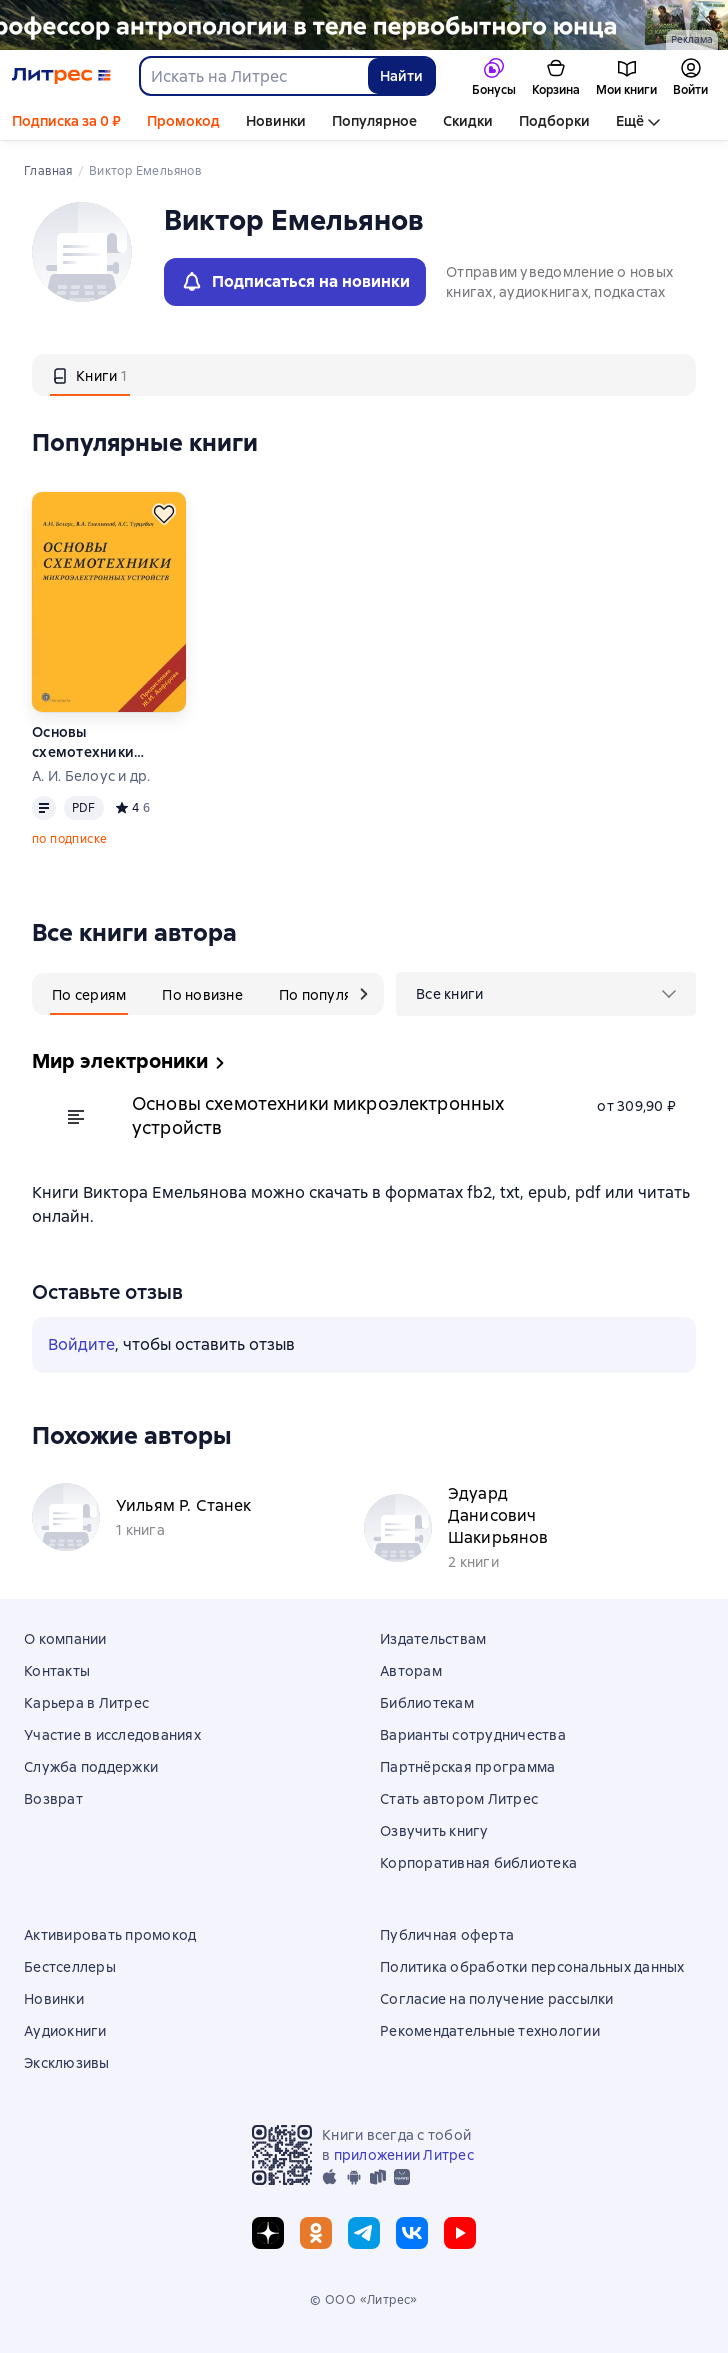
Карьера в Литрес (86, 1703)
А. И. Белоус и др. (91, 776)
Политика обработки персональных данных (532, 1967)
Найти (401, 76)
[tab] (90, 375)
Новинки (276, 121)
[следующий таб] (364, 994)
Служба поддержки (91, 1767)
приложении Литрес (404, 2155)
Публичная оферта (447, 1935)
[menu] (546, 994)
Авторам (411, 1671)
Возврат (53, 1799)
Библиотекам (427, 1703)
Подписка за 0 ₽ (66, 121)
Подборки (554, 121)
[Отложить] (164, 514)
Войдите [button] (81, 1344)
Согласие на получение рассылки (497, 1999)
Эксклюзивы (67, 2063)
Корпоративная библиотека (478, 1863)
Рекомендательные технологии (490, 2031)
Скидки (468, 121)
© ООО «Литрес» (364, 2300)
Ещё (630, 121)
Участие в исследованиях (112, 1735)
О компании (65, 1639)
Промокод (183, 121)
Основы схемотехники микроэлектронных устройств (101, 742)
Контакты (57, 1671)
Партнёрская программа (467, 1767)
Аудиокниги (65, 2031)
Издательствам (433, 1639)
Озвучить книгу (434, 1831)
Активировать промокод (110, 1935)
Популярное (374, 121)
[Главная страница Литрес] (61, 76)
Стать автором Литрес (459, 1799)
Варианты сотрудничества (473, 1735)
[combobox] (253, 76)
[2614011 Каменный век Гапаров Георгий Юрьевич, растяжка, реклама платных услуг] (364, 25)
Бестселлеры (70, 1967)
